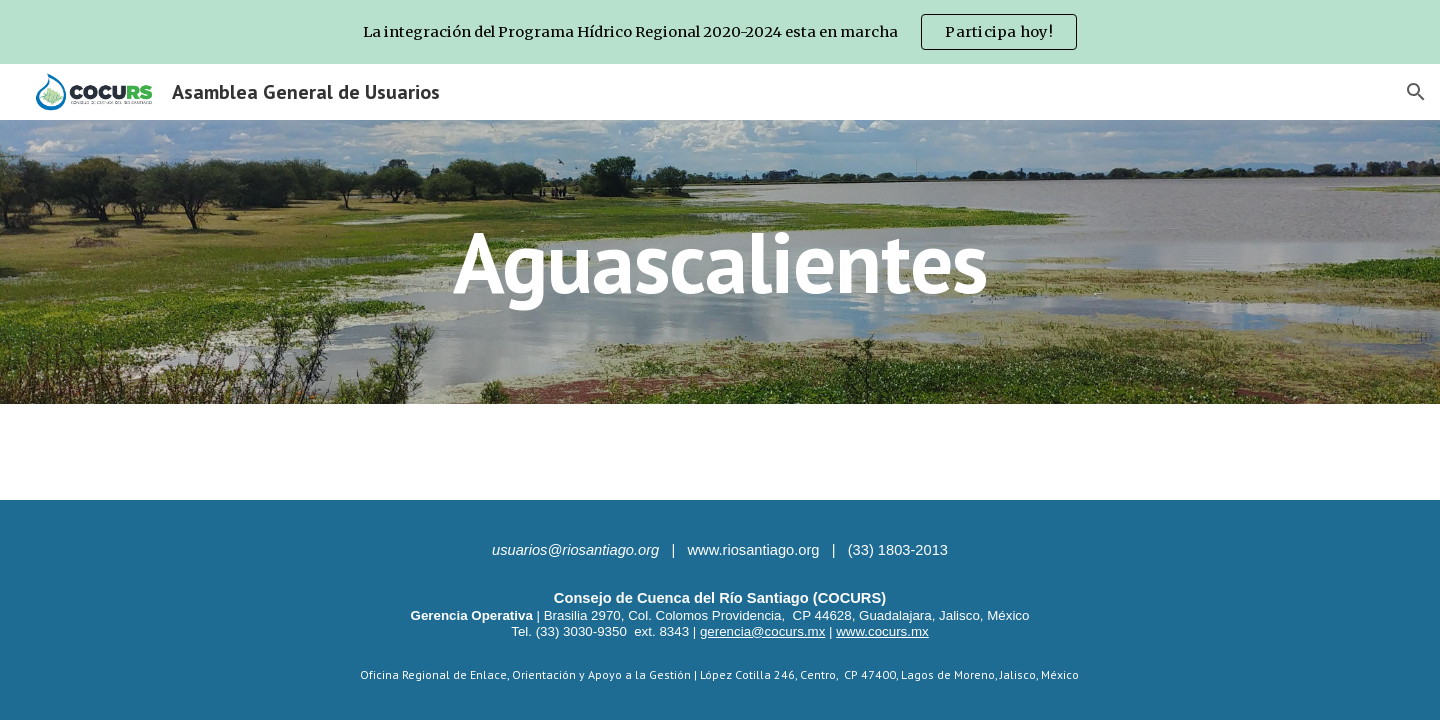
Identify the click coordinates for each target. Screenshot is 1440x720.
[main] (720, 261)
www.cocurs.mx (882, 631)
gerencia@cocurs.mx (762, 631)
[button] (1416, 92)
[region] (720, 32)
